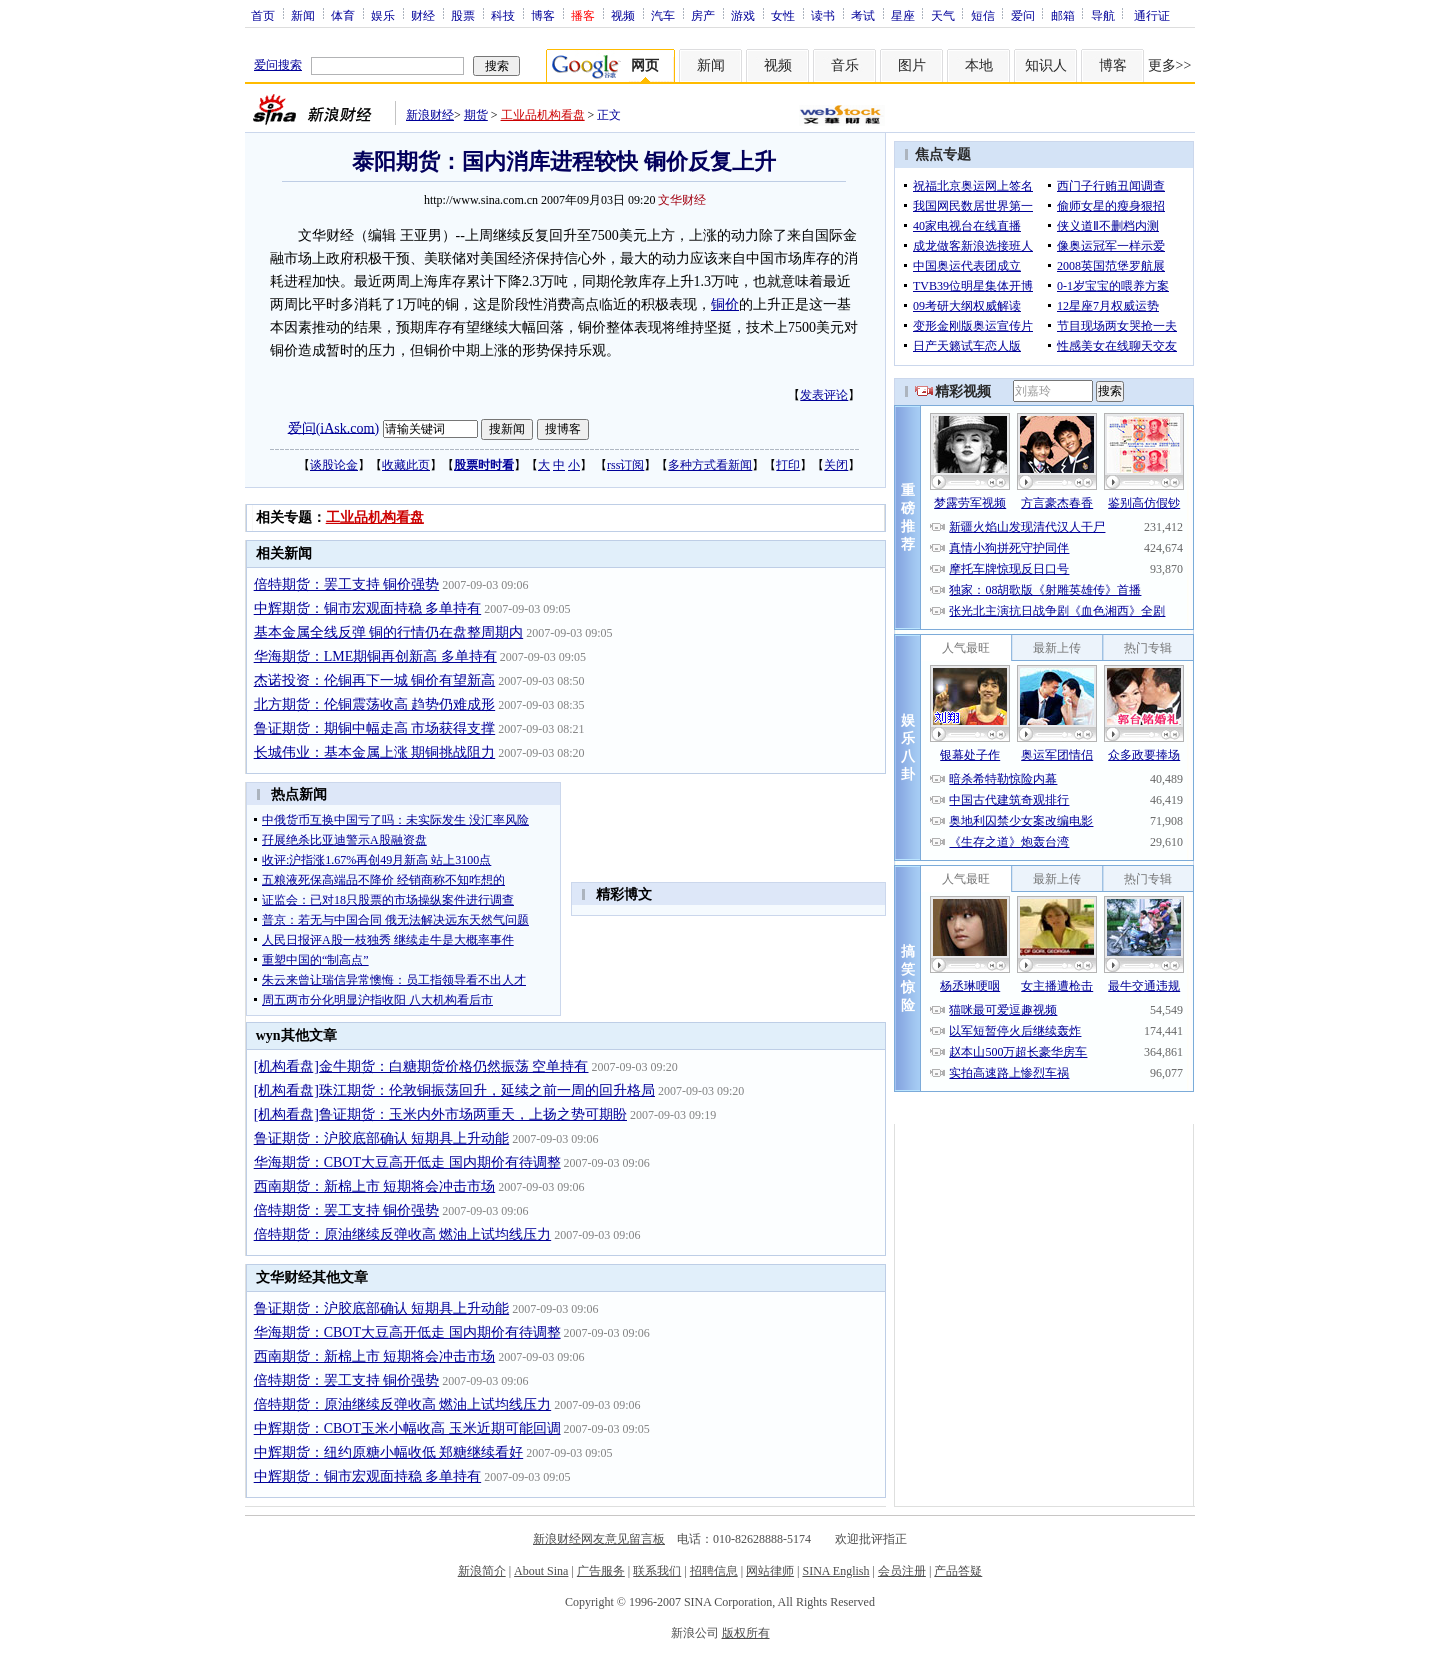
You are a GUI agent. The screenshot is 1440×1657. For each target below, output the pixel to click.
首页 (263, 15)
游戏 (743, 15)
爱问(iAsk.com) (333, 427)
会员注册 (902, 1571)
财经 (423, 15)
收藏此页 (406, 465)
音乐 (845, 65)
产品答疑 (958, 1571)
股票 (463, 15)
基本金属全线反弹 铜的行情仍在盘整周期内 (389, 632)
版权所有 (746, 1633)
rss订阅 (625, 465)
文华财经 (682, 200)
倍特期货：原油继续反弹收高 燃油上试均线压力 (403, 1234)
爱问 (1023, 15)
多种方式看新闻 (710, 465)
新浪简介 (482, 1571)
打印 (788, 465)
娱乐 (383, 15)
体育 (343, 15)
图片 (912, 65)
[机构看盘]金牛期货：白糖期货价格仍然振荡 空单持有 (421, 1066)
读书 (823, 15)
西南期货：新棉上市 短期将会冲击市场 (375, 1186)
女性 (783, 15)
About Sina (541, 1571)
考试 (863, 15)
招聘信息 (714, 1571)
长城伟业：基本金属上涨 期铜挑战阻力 (375, 752)
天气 (943, 15)
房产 (703, 15)
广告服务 (601, 1571)
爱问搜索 (278, 65)
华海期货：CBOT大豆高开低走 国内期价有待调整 (407, 1162)
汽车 (663, 15)
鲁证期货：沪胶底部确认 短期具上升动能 (382, 1138)
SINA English (835, 1571)
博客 (543, 15)
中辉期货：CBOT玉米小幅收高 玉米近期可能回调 (407, 1428)
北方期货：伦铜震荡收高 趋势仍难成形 (375, 704)
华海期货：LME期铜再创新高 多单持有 (375, 656)
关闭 (836, 465)
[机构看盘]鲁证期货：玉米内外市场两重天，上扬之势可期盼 (440, 1114)
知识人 (1046, 65)
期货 (476, 115)
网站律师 (770, 1571)
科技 (503, 15)
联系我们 (657, 1571)
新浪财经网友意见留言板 (599, 1539)
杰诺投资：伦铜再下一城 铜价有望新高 (375, 680)
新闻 (303, 15)
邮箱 (1063, 15)
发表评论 (824, 395)
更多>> (1170, 65)
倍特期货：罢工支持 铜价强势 (347, 584)
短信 (983, 15)
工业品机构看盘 (543, 115)
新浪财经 (430, 115)
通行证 (1152, 15)
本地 (979, 65)
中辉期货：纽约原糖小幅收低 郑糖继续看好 (389, 1452)
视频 (623, 15)
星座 (903, 15)
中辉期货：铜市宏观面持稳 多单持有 (368, 608)
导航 (1103, 15)
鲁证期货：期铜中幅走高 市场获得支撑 (375, 728)
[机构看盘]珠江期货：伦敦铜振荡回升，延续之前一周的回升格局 (454, 1090)
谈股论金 (334, 465)
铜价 (725, 304)
